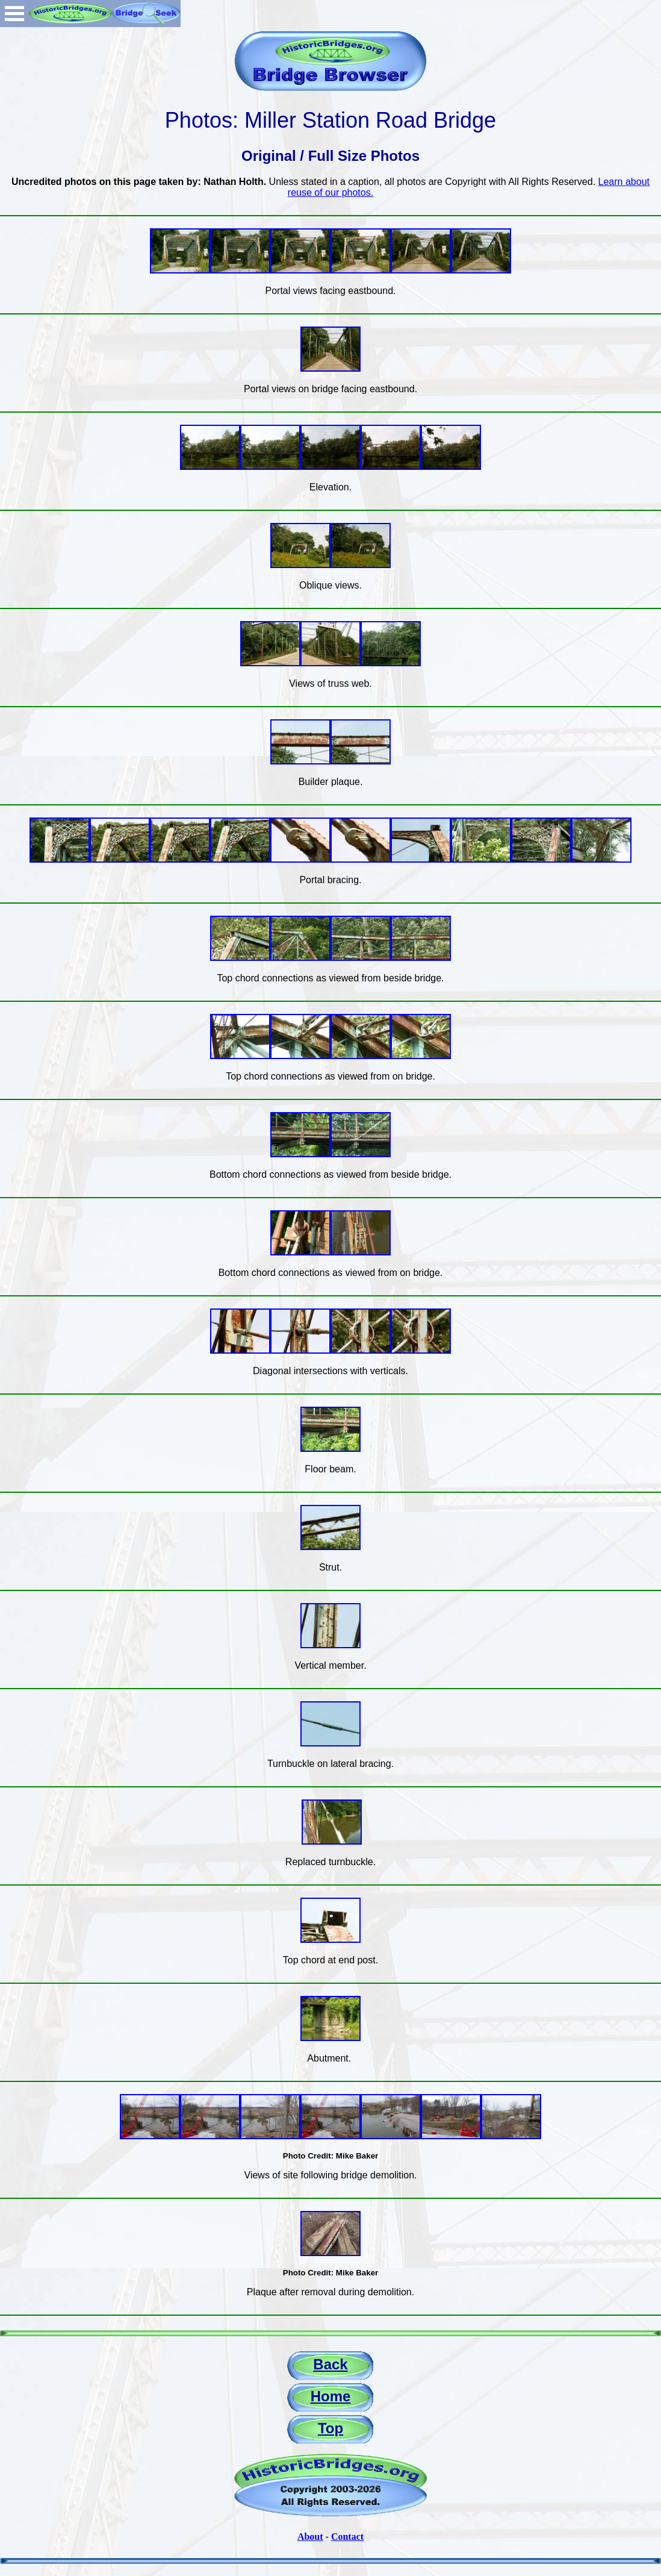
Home (331, 2396)
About (310, 2536)
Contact (347, 2536)
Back (330, 2364)
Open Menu (14, 13)
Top (330, 2428)
